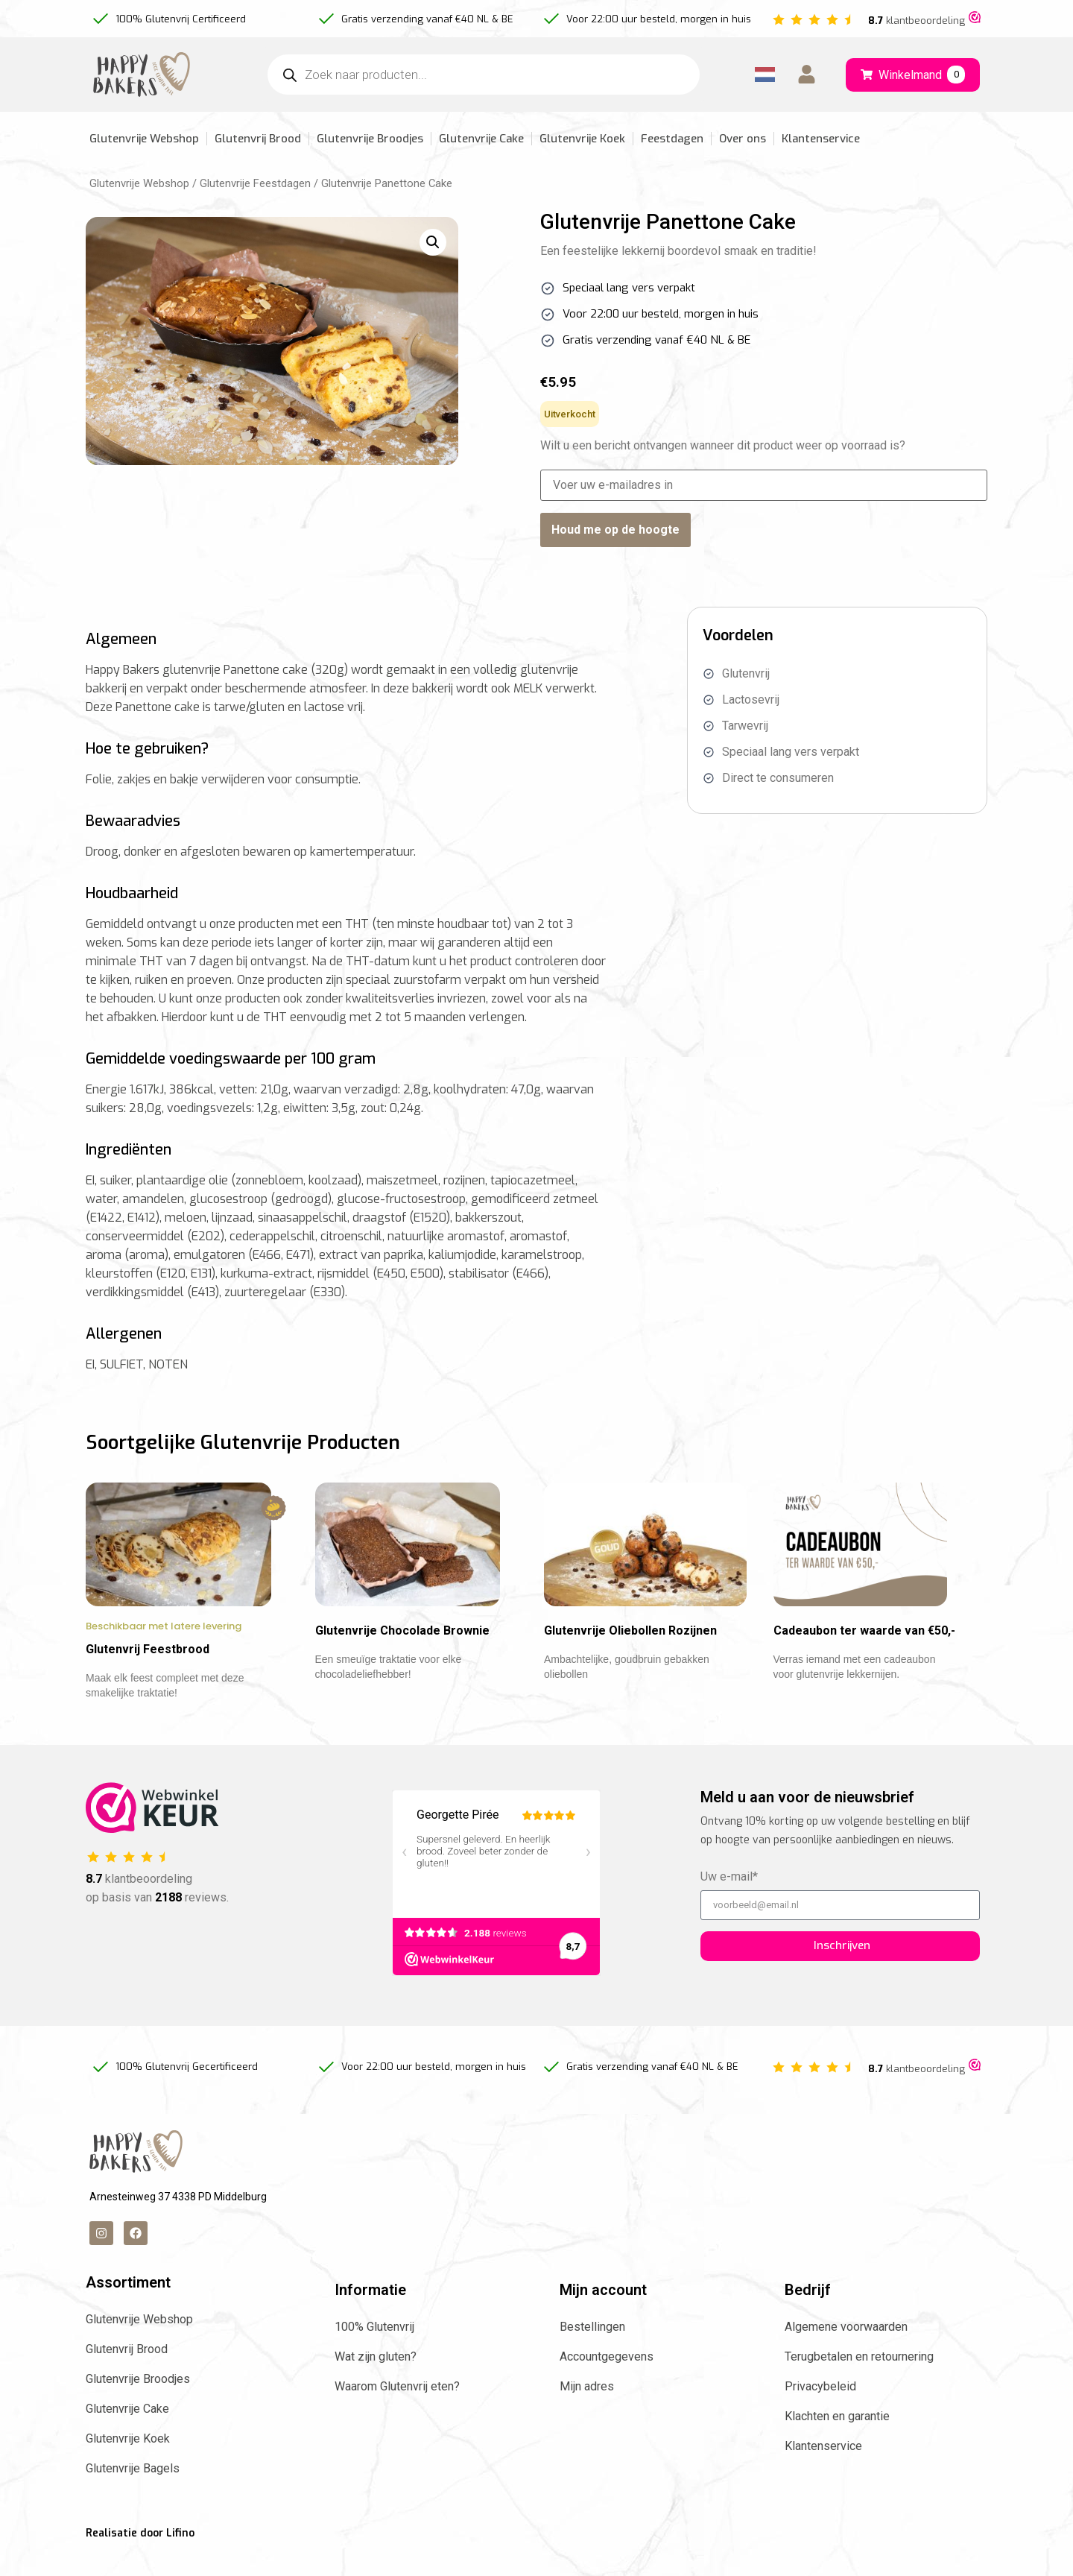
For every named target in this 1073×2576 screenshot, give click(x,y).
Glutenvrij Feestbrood (147, 1674)
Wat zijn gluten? (376, 2382)
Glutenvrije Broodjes (370, 138)
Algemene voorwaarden (846, 2352)
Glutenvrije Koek (582, 138)
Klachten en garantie (837, 2441)
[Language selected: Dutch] (764, 75)
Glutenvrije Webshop (144, 138)
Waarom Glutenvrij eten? (397, 2412)
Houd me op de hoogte (615, 530)
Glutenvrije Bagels (133, 2494)
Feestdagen (672, 138)
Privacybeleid (820, 2412)
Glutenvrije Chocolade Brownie (402, 1656)
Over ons (742, 138)
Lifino (180, 2558)
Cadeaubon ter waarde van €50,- (864, 1656)
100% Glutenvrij (374, 2352)
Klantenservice (821, 138)
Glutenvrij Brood (258, 138)
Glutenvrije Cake (481, 138)
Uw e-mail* (729, 1902)
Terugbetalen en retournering (859, 2382)
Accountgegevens (606, 2382)
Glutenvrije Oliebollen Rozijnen (630, 1656)
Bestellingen (592, 2352)
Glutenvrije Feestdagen (255, 183)
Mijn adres (587, 2412)
